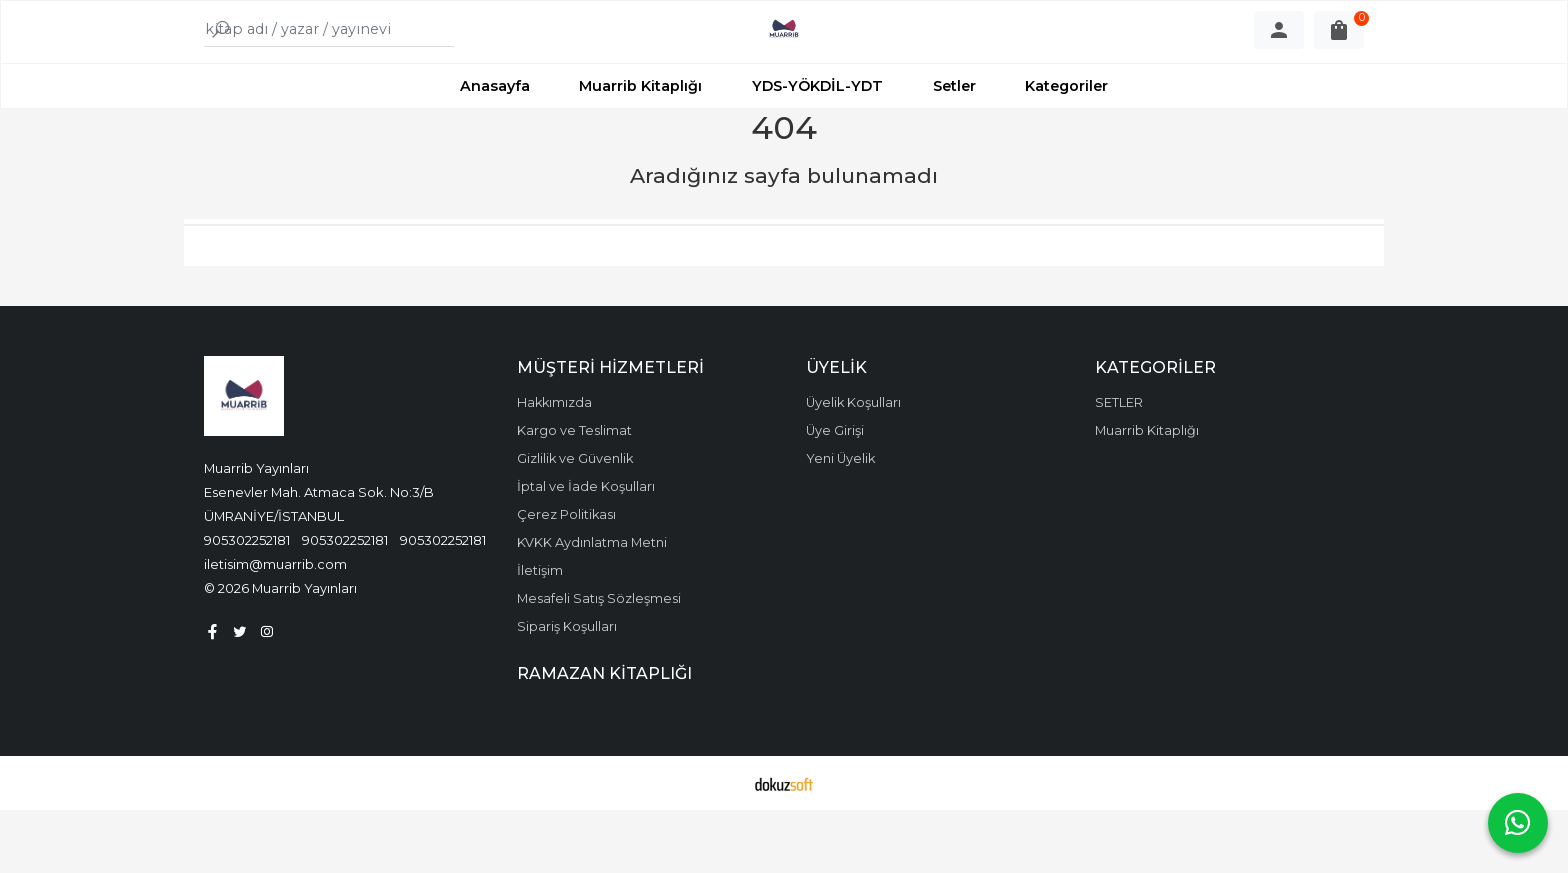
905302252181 (247, 603)
